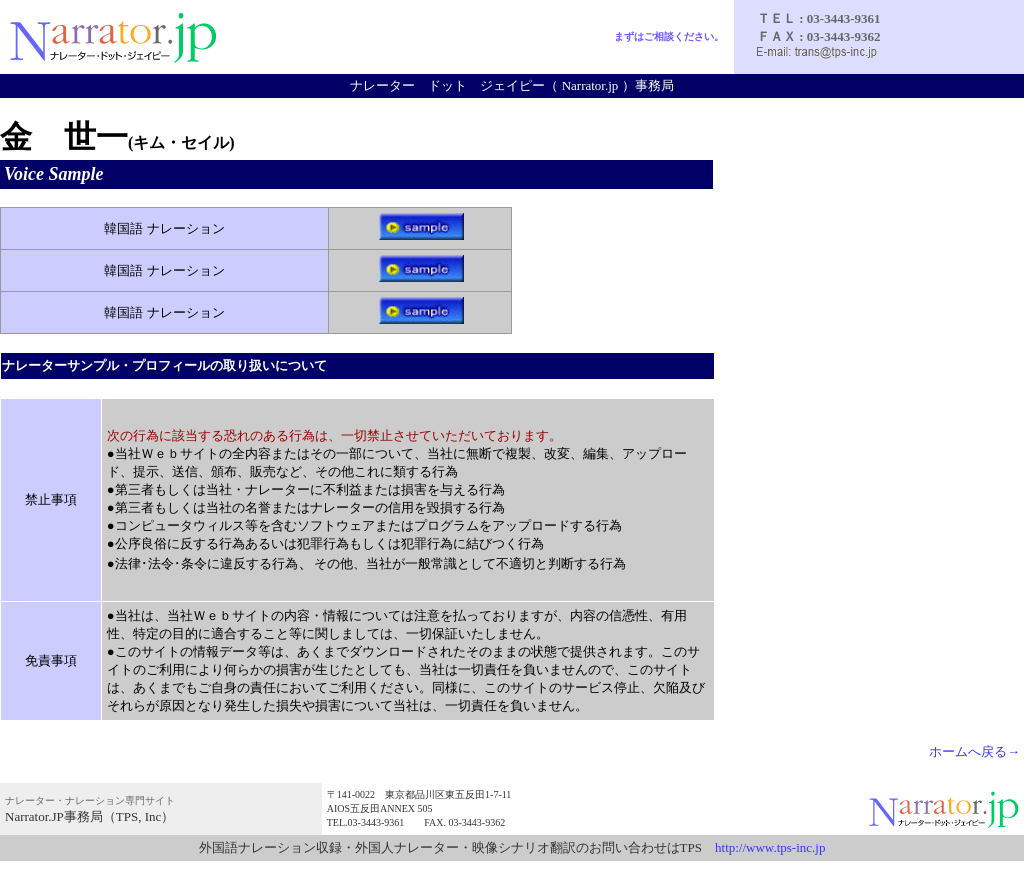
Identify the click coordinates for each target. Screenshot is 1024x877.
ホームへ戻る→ (974, 751)
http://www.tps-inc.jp (770, 847)
